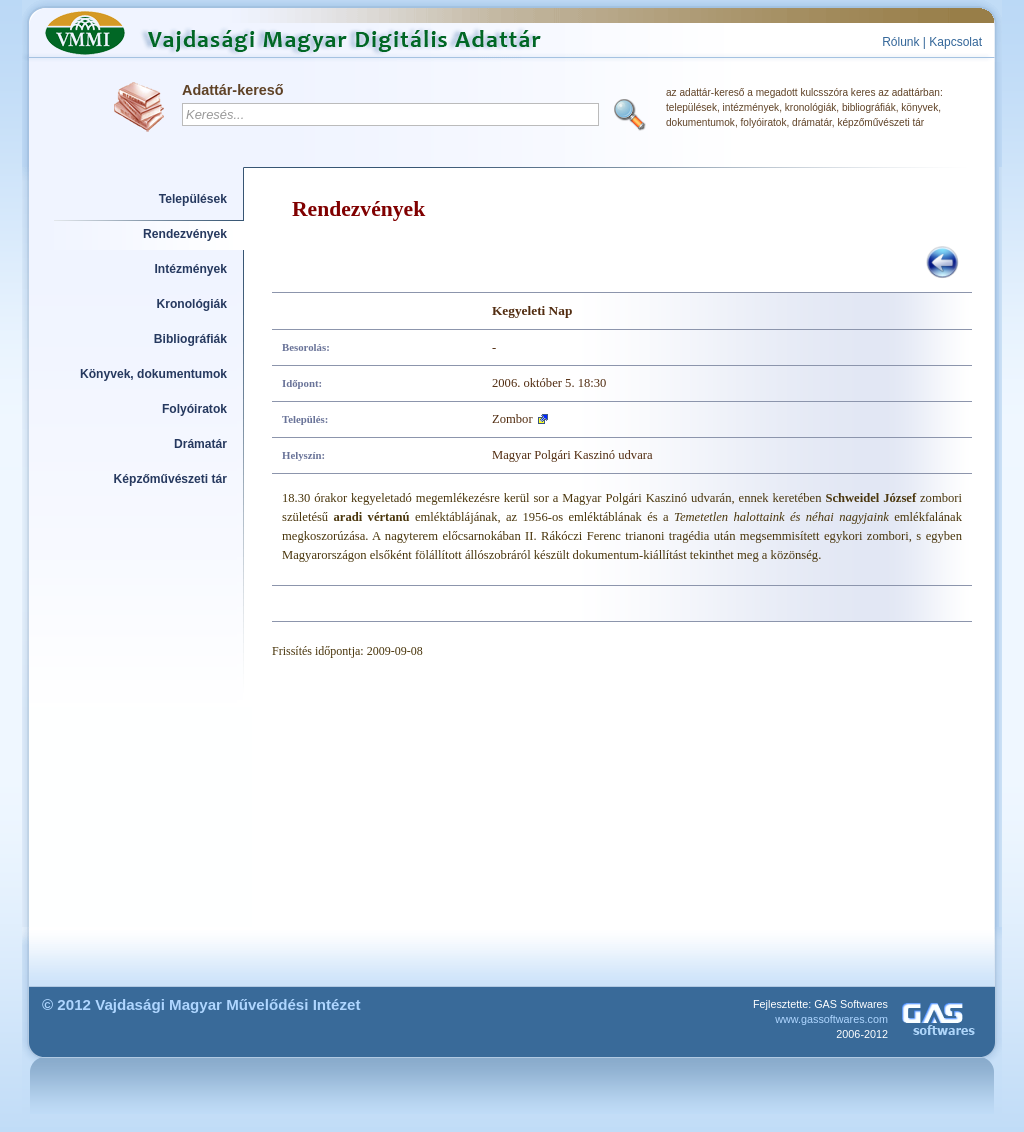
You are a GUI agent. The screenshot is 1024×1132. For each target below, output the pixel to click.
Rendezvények (185, 234)
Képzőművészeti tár (170, 479)
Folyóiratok (194, 409)
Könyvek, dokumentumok (153, 374)
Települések (193, 199)
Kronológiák (192, 304)
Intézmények (191, 269)
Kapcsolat (955, 42)
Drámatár (200, 444)
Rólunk (900, 42)
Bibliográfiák (190, 339)
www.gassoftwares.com (831, 1019)
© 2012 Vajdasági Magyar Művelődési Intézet (201, 1004)
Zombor (512, 419)
